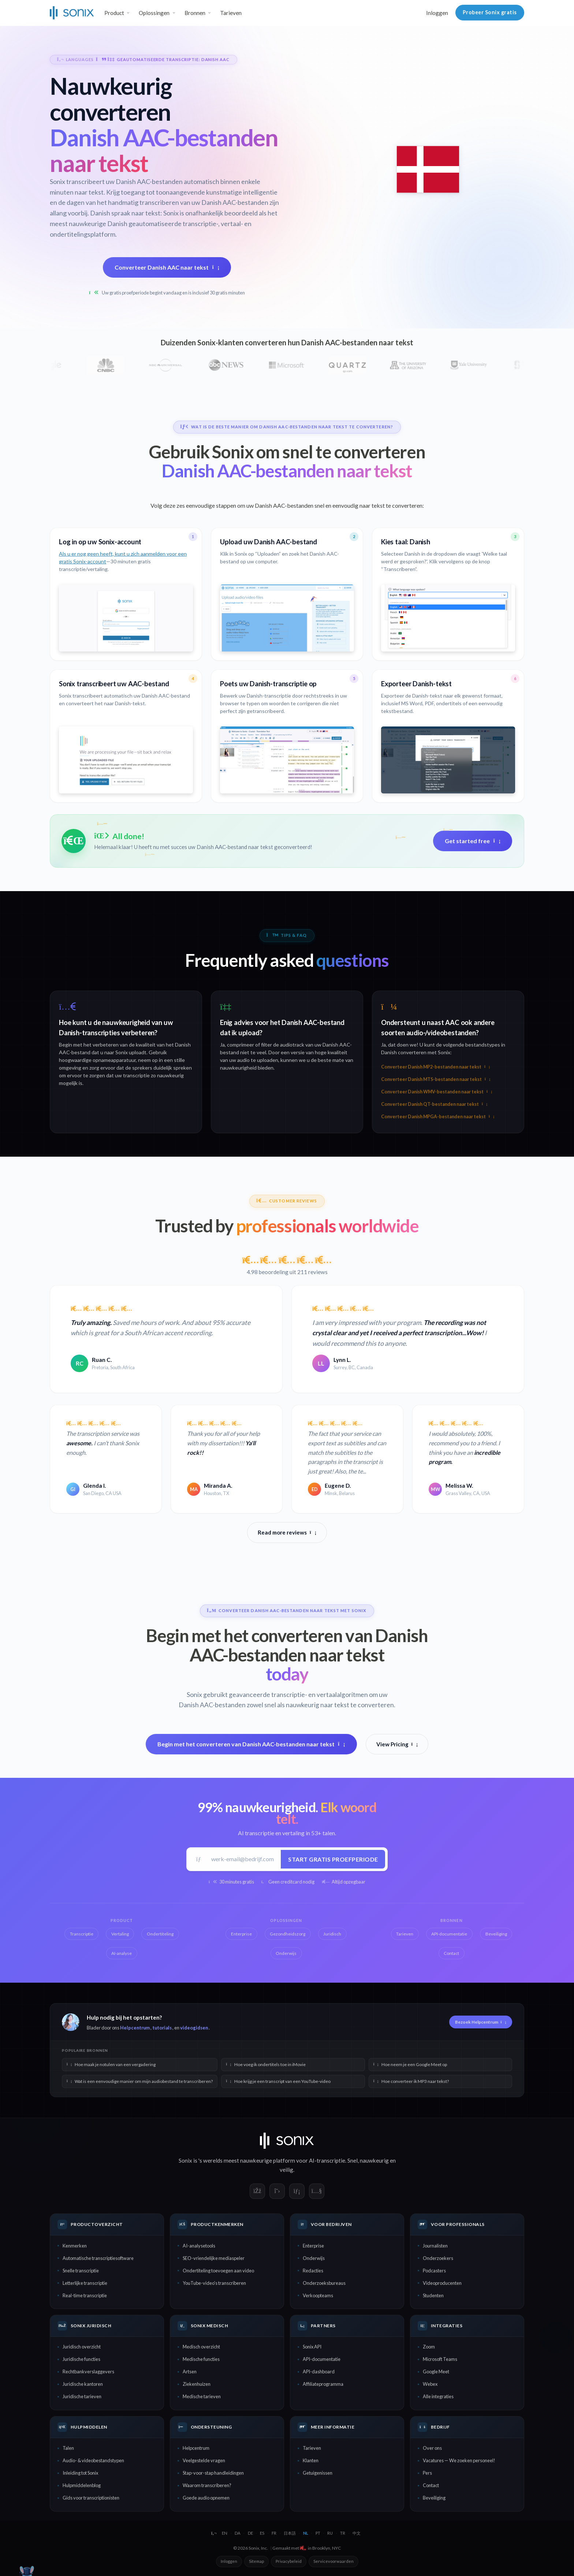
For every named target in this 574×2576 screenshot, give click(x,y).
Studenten (433, 2295)
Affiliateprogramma (323, 2384)
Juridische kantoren (83, 2384)
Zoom (429, 2347)
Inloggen (437, 13)
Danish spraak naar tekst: (126, 213)
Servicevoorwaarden (333, 2561)
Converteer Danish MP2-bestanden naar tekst (435, 1067)
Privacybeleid (289, 2561)
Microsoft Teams (440, 2359)
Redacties (313, 2270)
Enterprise (313, 2246)
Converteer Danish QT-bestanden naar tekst (434, 1104)
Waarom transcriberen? (207, 2485)
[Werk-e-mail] (243, 1859)
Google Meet (436, 2372)
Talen (68, 2448)
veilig (286, 2170)
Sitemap (256, 2561)
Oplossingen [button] (154, 13)
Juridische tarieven (82, 2396)
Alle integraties (438, 2396)
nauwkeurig (374, 2160)
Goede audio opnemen (206, 2498)
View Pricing (397, 1744)
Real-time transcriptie (85, 2295)
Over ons (432, 2448)
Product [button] (114, 13)
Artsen (190, 2372)
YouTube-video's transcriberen (214, 2283)
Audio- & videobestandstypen (93, 2460)
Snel (352, 2160)
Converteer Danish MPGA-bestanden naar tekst (437, 1116)
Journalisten (435, 2246)
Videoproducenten (442, 2283)
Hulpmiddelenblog (82, 2485)
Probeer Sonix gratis (490, 12)
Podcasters (434, 2270)
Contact (431, 2485)
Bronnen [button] (194, 13)
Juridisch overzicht (82, 2347)
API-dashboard (319, 2372)
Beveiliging (434, 2498)
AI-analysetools (199, 2246)
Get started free (472, 840)
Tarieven (231, 13)
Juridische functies (81, 2359)
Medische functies (201, 2359)
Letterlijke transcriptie (85, 2283)
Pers (427, 2473)
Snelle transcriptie (81, 2270)
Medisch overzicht (201, 2347)
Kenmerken (75, 2246)
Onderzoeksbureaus (324, 2283)
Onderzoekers (438, 2258)
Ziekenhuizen (196, 2384)
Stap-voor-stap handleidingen (213, 2473)
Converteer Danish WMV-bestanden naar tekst (436, 1091)
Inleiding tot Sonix (80, 2473)
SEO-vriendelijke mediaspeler (214, 2258)
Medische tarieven (202, 2396)
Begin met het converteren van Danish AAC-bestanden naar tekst (251, 1744)
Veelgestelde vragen (204, 2460)
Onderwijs (314, 2258)
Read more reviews (287, 1532)
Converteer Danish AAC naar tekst (167, 267)
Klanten (310, 2460)
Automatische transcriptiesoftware (98, 2258)
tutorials (162, 2028)
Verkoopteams (318, 2295)
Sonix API (312, 2347)
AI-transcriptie (327, 2160)
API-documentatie (321, 2359)
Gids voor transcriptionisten (91, 2498)
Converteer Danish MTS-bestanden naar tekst (435, 1079)
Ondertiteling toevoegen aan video (218, 2270)
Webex (430, 2384)
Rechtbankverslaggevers (88, 2372)
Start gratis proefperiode (333, 1859)
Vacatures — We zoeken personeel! (459, 2460)
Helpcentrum (135, 2028)
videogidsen (194, 2028)
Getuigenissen (317, 2473)
